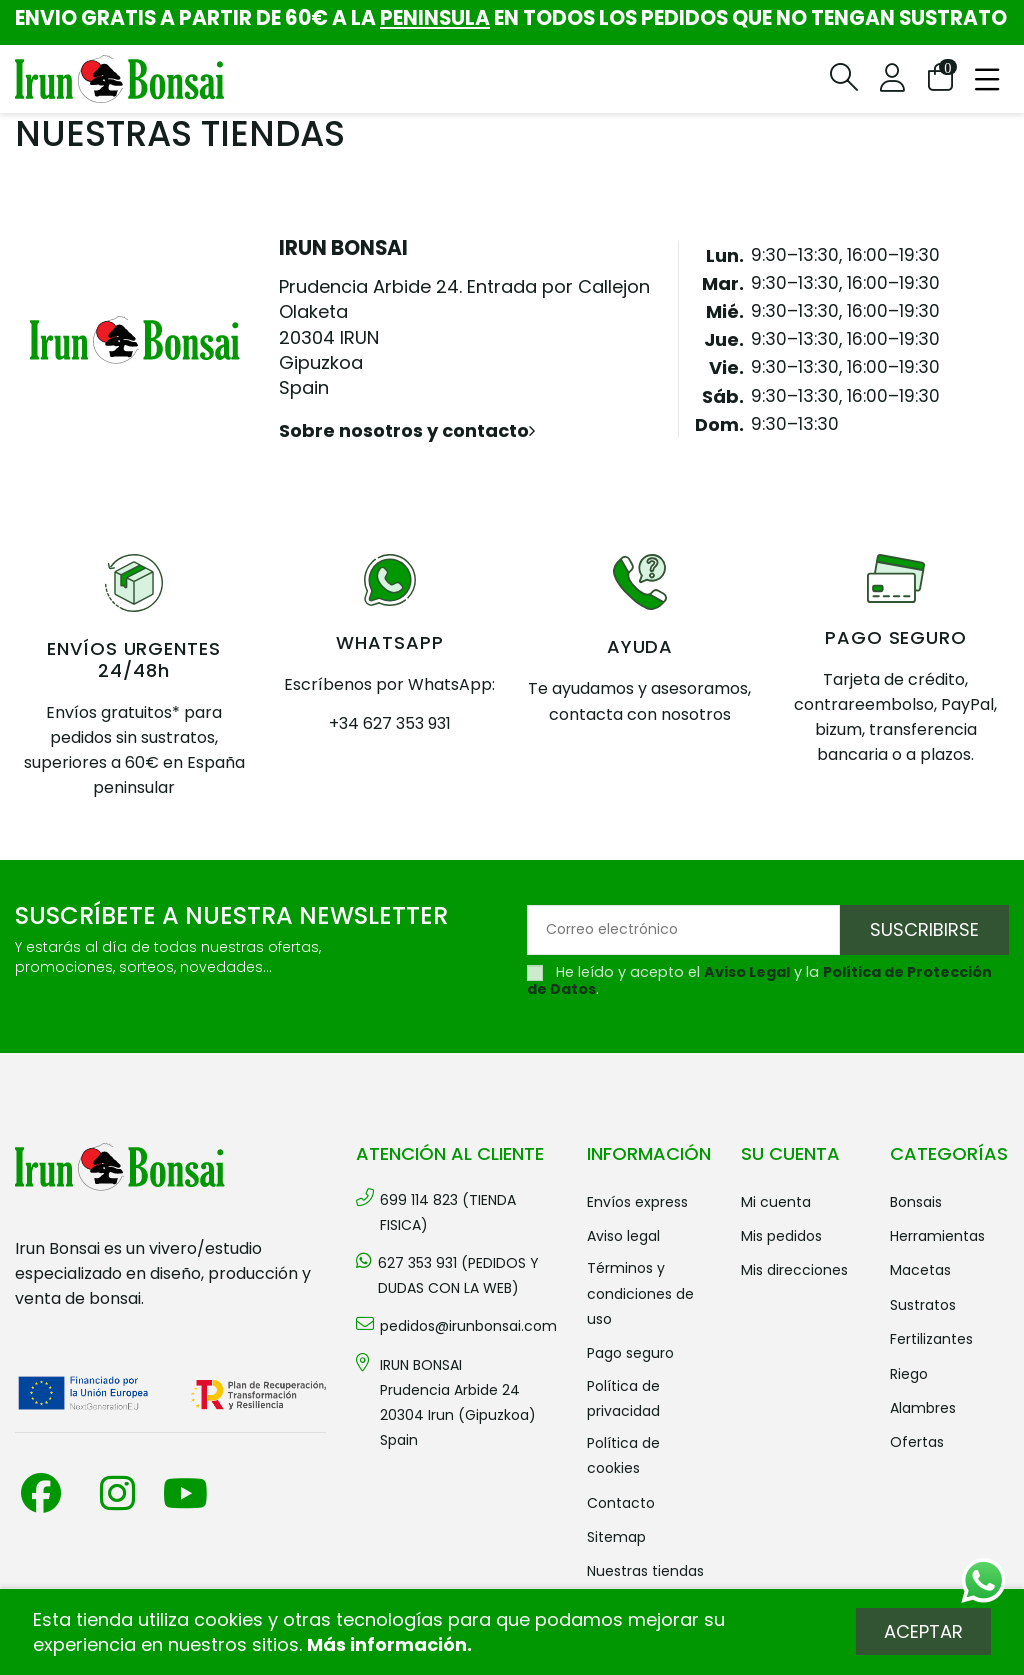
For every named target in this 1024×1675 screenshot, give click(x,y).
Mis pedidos (781, 1236)
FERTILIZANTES (931, 1339)
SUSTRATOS (923, 1305)
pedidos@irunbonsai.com (468, 1326)
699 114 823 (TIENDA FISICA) (448, 1212)
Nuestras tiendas (645, 1571)
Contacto (621, 1503)
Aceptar (923, 1631)
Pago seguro (630, 1353)
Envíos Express (637, 1202)
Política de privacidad (623, 1398)
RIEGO (909, 1374)
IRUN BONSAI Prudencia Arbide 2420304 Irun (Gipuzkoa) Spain (458, 1403)
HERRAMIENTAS (937, 1236)
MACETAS (920, 1270)
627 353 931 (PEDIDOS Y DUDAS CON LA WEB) (458, 1275)
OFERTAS (917, 1442)
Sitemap (616, 1537)
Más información (387, 1644)
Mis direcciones (794, 1270)
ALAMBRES (923, 1408)
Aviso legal (623, 1236)
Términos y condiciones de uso (640, 1293)
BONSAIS (916, 1202)
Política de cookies (623, 1455)
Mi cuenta (776, 1202)
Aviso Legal (747, 972)
